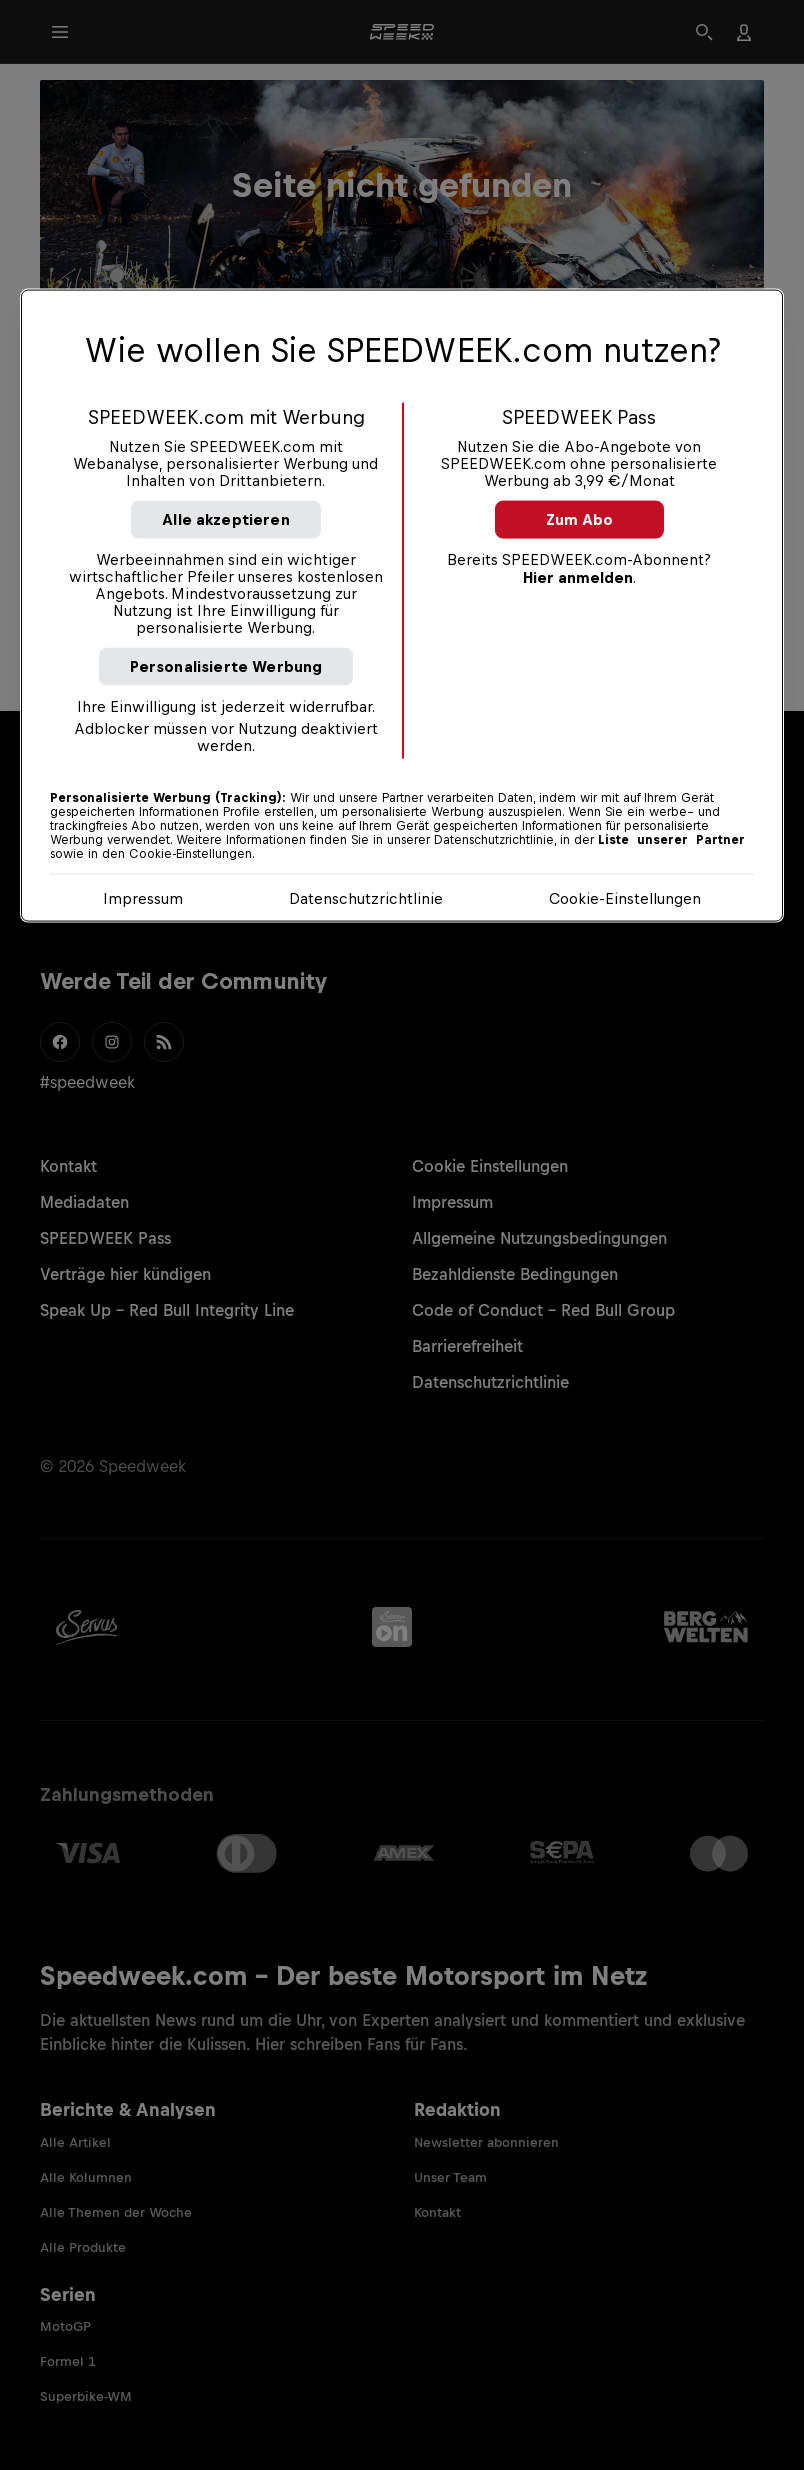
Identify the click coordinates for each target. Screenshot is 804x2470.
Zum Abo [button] (579, 518)
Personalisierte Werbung (226, 665)
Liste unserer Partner (671, 839)
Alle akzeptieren (226, 518)
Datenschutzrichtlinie (366, 897)
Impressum (143, 897)
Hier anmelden (578, 576)
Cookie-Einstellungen (625, 897)
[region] (402, 605)
